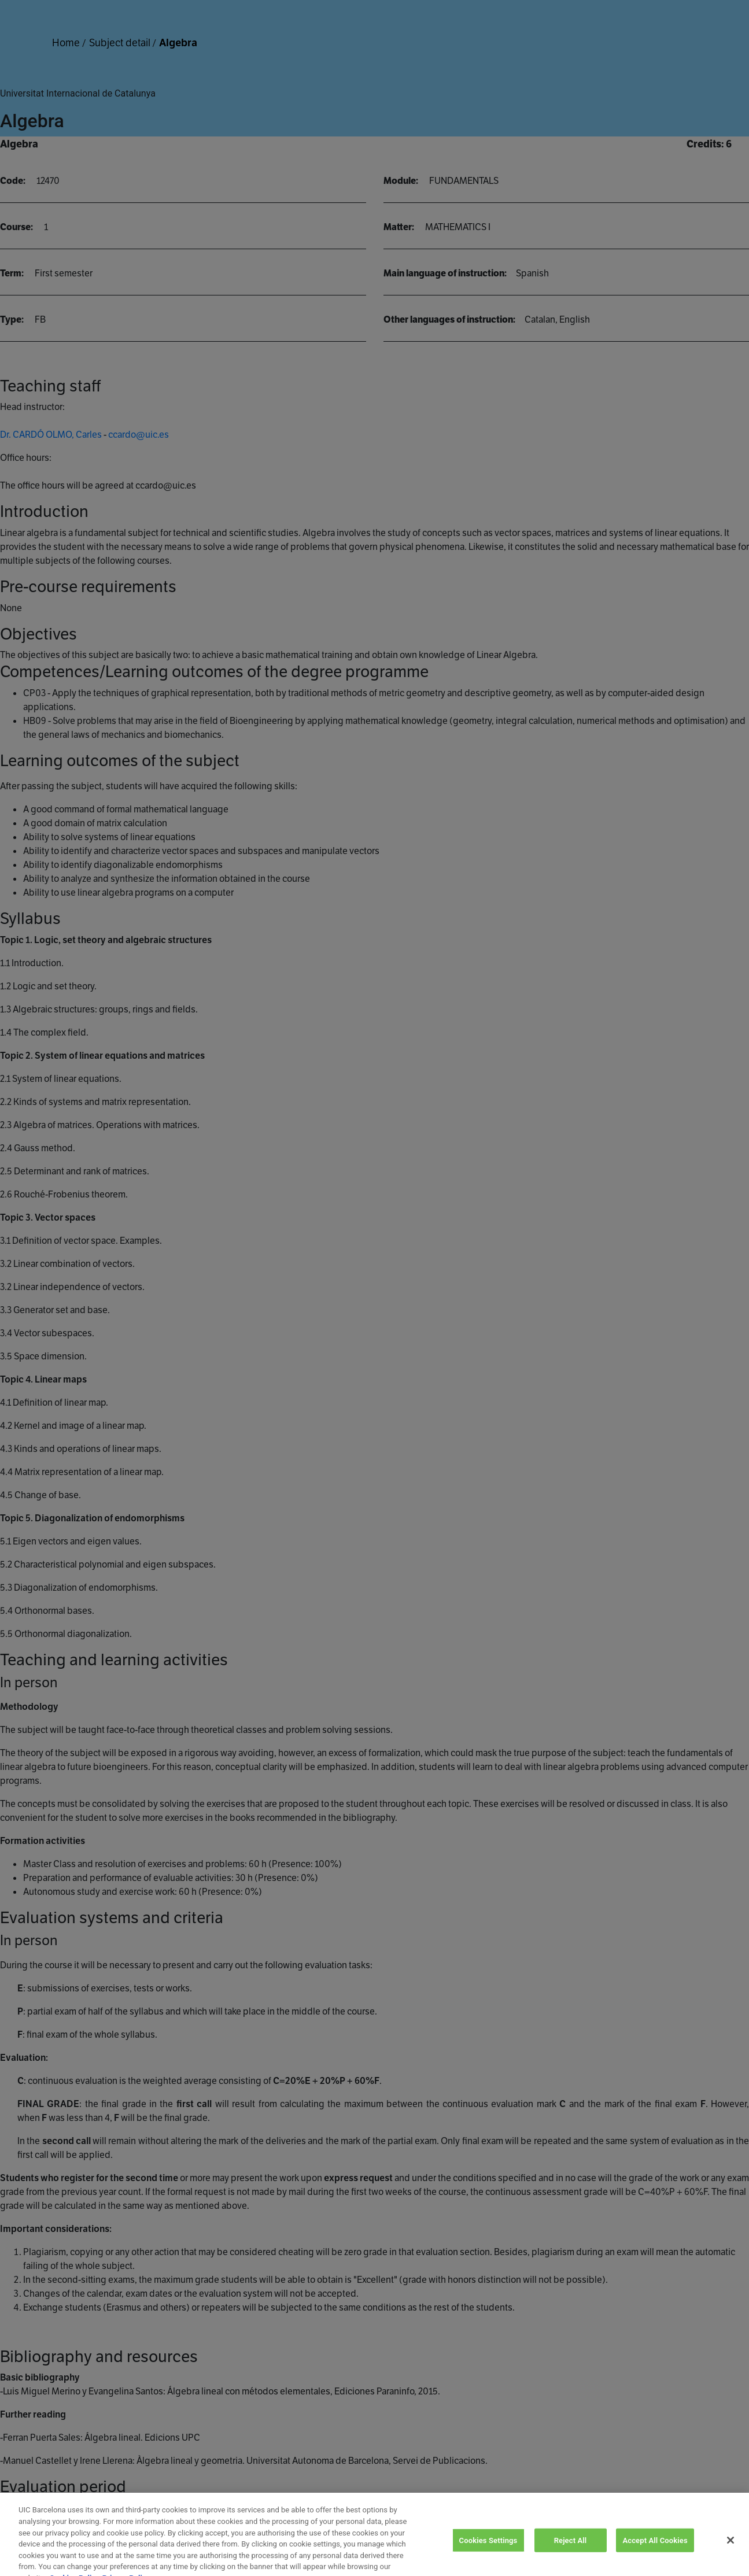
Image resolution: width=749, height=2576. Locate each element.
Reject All (570, 2552)
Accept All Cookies (654, 2552)
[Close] (730, 2552)
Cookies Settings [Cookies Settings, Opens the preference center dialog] (488, 2552)
